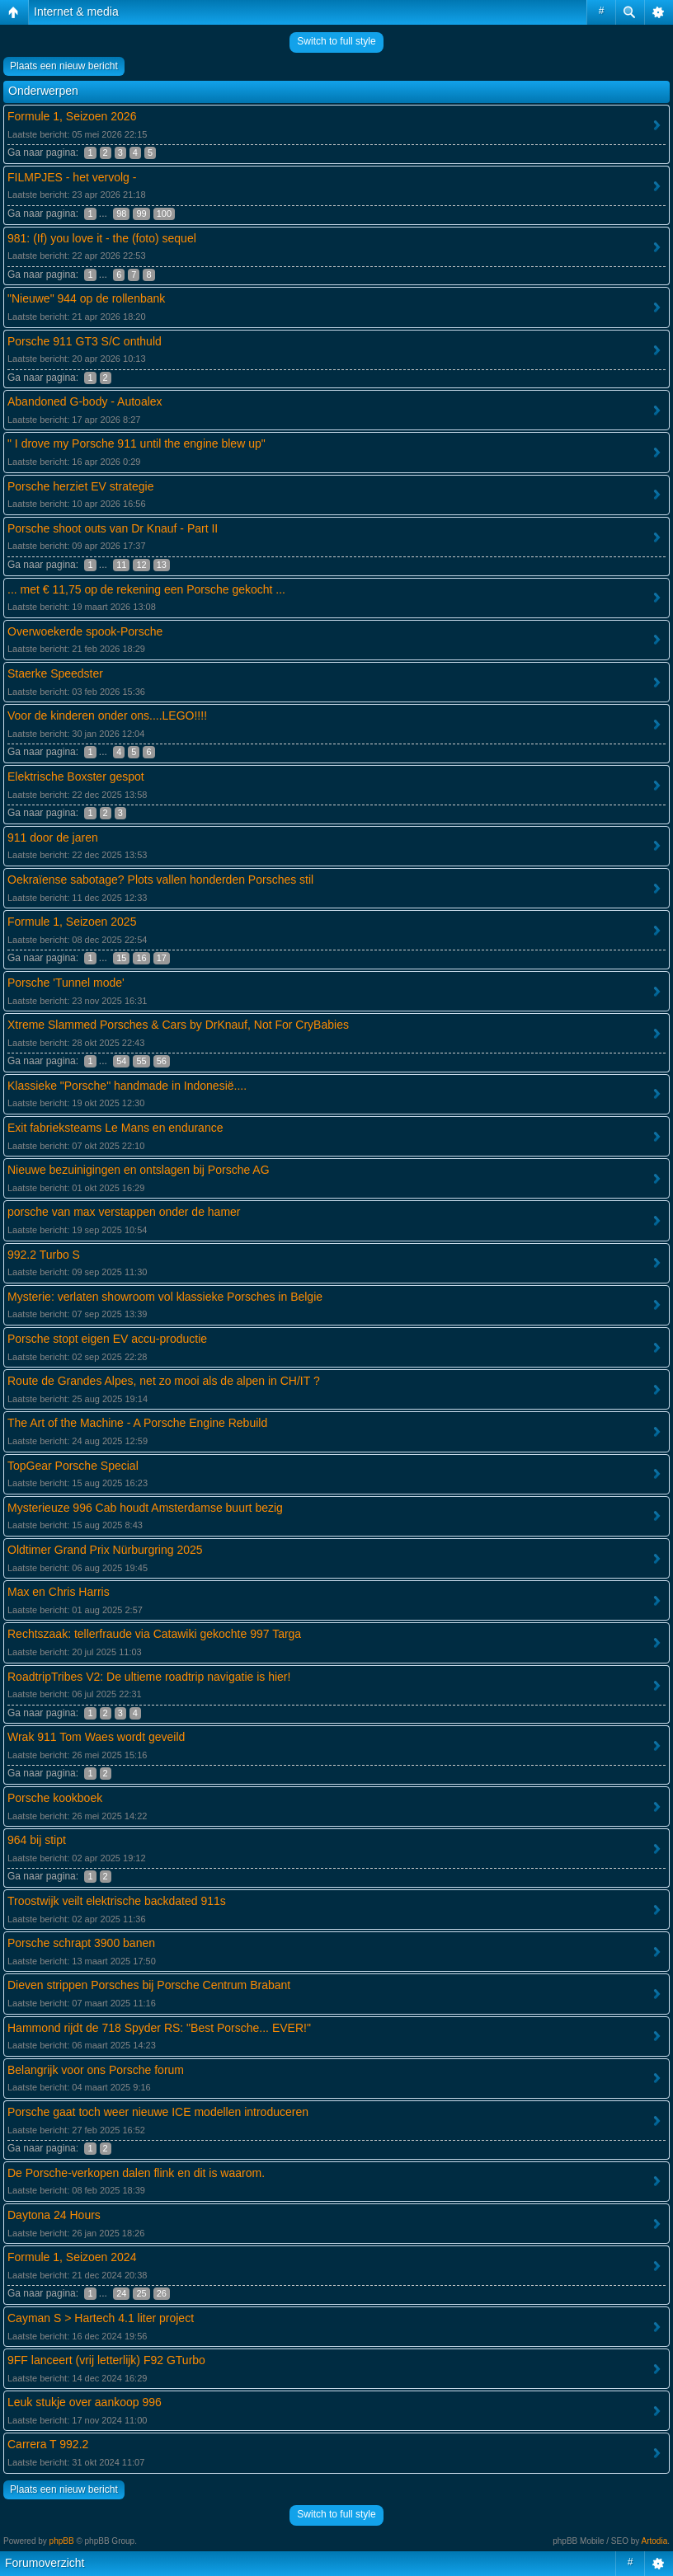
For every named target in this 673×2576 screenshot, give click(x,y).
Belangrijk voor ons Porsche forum (95, 2069)
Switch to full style (336, 41)
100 (164, 213)
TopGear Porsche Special (73, 1465)
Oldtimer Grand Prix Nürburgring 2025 (105, 1549)
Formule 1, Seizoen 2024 (71, 2257)
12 (141, 565)
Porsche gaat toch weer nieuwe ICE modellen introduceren (157, 2112)
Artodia (655, 2541)
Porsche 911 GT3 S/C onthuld (84, 341)
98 (121, 213)
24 (121, 2293)
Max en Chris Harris (58, 1591)
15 (121, 958)
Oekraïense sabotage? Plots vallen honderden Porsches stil (160, 879)
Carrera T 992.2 (47, 2444)
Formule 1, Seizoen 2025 (71, 921)
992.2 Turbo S (43, 1254)
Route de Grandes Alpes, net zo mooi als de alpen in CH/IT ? (163, 1380)
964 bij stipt (36, 1839)
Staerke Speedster (55, 673)
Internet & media (76, 11)
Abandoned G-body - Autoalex (84, 401)
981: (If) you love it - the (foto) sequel (101, 238)
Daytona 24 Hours (54, 2215)
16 (141, 958)
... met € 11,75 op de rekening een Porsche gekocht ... (146, 589)
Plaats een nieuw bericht (64, 66)
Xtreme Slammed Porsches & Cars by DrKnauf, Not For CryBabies (178, 1024)
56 (162, 1061)
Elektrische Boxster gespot (75, 776)
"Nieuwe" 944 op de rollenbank (86, 298)
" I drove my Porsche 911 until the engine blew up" (136, 443)
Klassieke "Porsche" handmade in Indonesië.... (127, 1085)
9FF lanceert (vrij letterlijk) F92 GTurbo (106, 2360)
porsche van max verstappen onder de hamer (124, 1211)
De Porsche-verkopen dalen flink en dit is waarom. (136, 2173)
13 (162, 565)
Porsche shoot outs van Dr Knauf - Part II (112, 528)
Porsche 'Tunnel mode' (66, 982)
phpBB (61, 2541)
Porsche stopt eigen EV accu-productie (107, 1338)
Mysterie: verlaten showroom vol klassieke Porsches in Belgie (164, 1296)
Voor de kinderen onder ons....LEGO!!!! (107, 715)
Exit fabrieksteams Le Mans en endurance (115, 1127)
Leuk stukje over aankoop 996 (84, 2402)
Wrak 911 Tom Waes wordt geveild (96, 1736)
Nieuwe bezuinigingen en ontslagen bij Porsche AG (138, 1169)
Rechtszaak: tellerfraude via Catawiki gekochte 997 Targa (154, 1633)
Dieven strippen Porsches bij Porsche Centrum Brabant (148, 1985)
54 (121, 1061)
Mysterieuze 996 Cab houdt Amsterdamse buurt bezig (145, 1507)
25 (141, 2293)
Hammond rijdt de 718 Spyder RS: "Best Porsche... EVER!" (159, 2027)
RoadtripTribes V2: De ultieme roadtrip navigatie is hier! (148, 1676)
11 (121, 565)
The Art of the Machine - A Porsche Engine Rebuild (137, 1422)
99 (141, 213)
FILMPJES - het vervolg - (71, 177)
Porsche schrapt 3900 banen (81, 1943)
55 (141, 1061)
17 (162, 958)
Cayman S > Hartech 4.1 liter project (100, 2318)
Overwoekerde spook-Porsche (84, 631)
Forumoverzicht (44, 2562)
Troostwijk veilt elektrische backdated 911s (116, 1900)
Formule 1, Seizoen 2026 (71, 116)
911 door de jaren (52, 837)
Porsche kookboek (54, 1797)
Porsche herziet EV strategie (80, 486)
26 (162, 2293)
